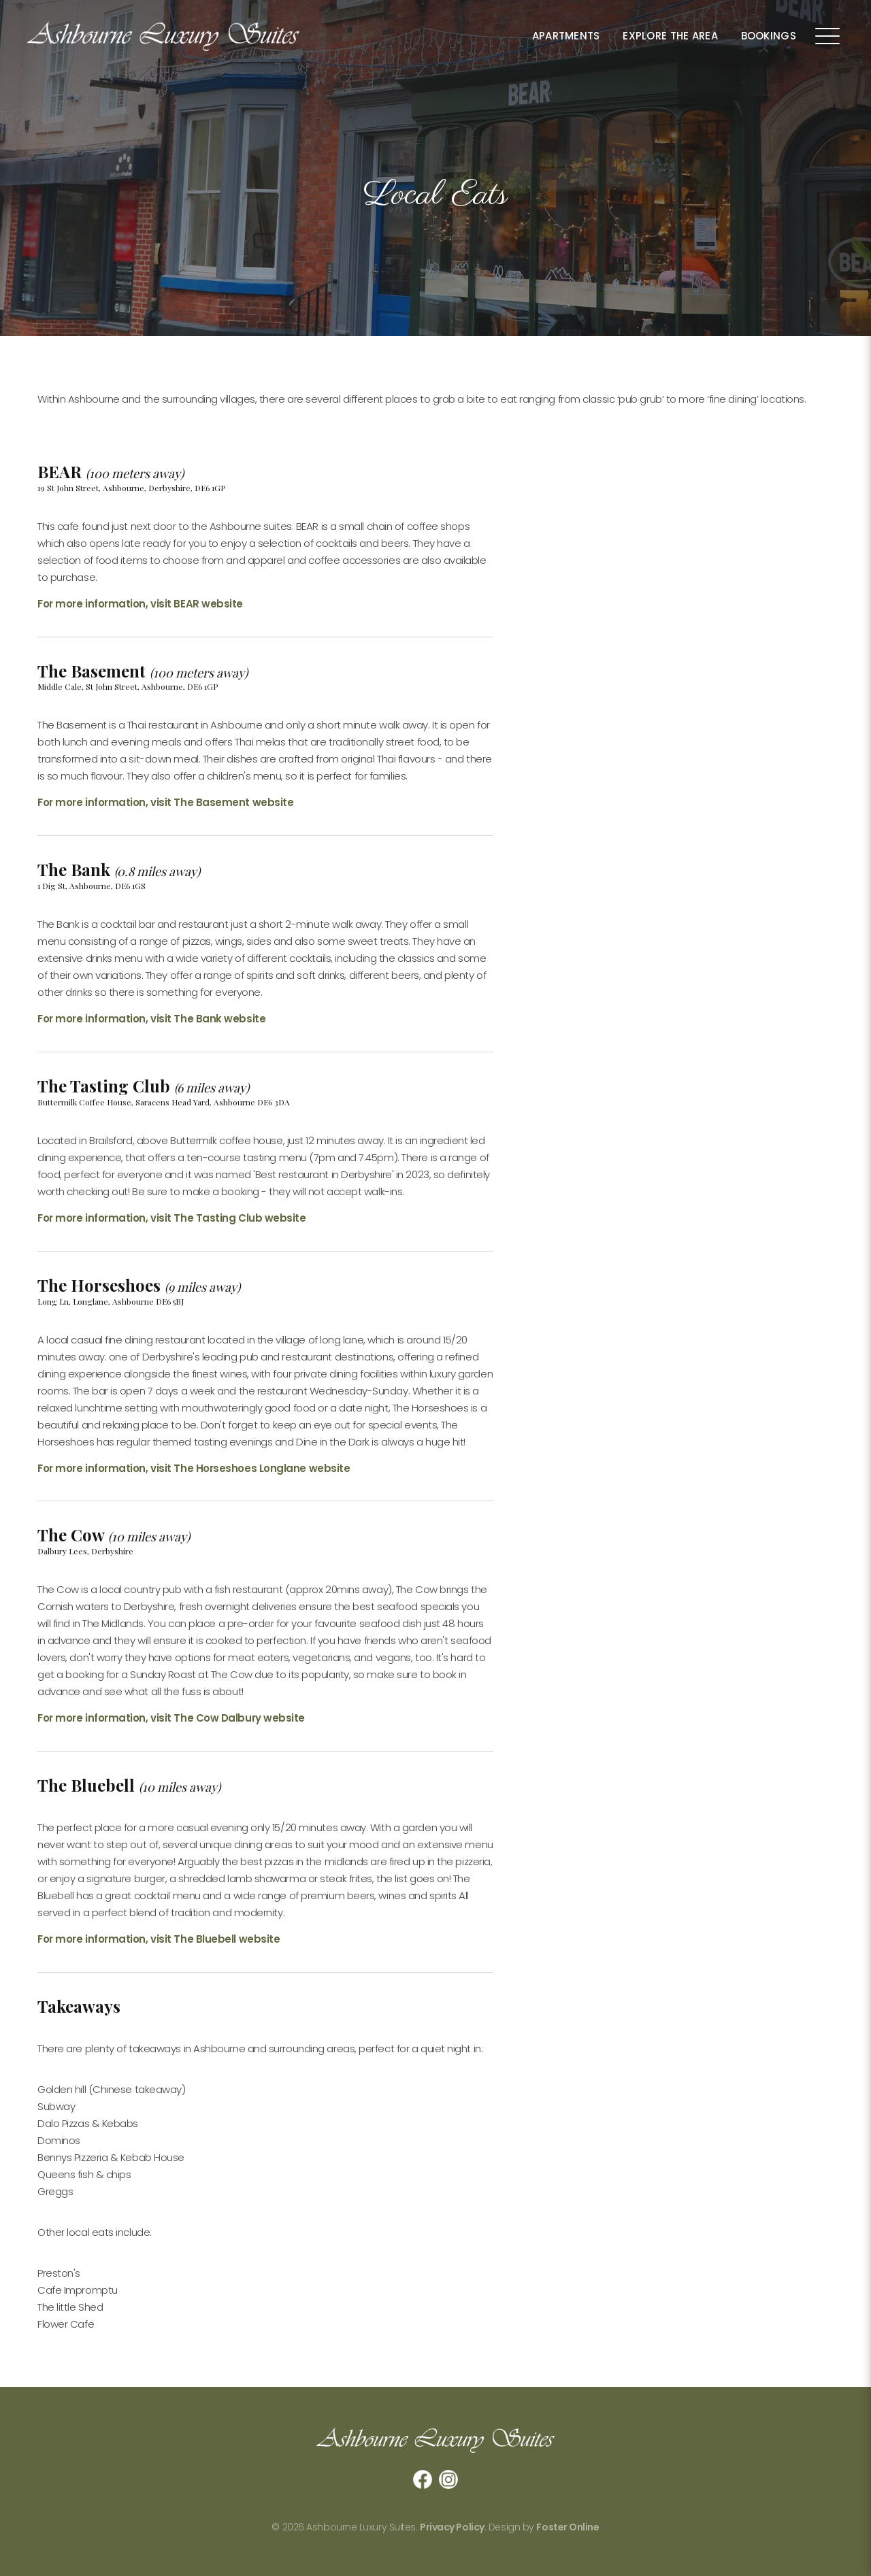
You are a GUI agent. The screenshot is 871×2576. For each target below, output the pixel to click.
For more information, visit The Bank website (151, 1018)
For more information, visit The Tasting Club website (171, 1218)
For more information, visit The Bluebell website (158, 1939)
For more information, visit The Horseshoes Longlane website (193, 1468)
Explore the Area (670, 36)
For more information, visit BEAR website (140, 604)
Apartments (566, 36)
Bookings (768, 36)
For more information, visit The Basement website (165, 802)
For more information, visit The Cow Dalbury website (171, 1718)
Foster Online (567, 2527)
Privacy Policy (452, 2527)
